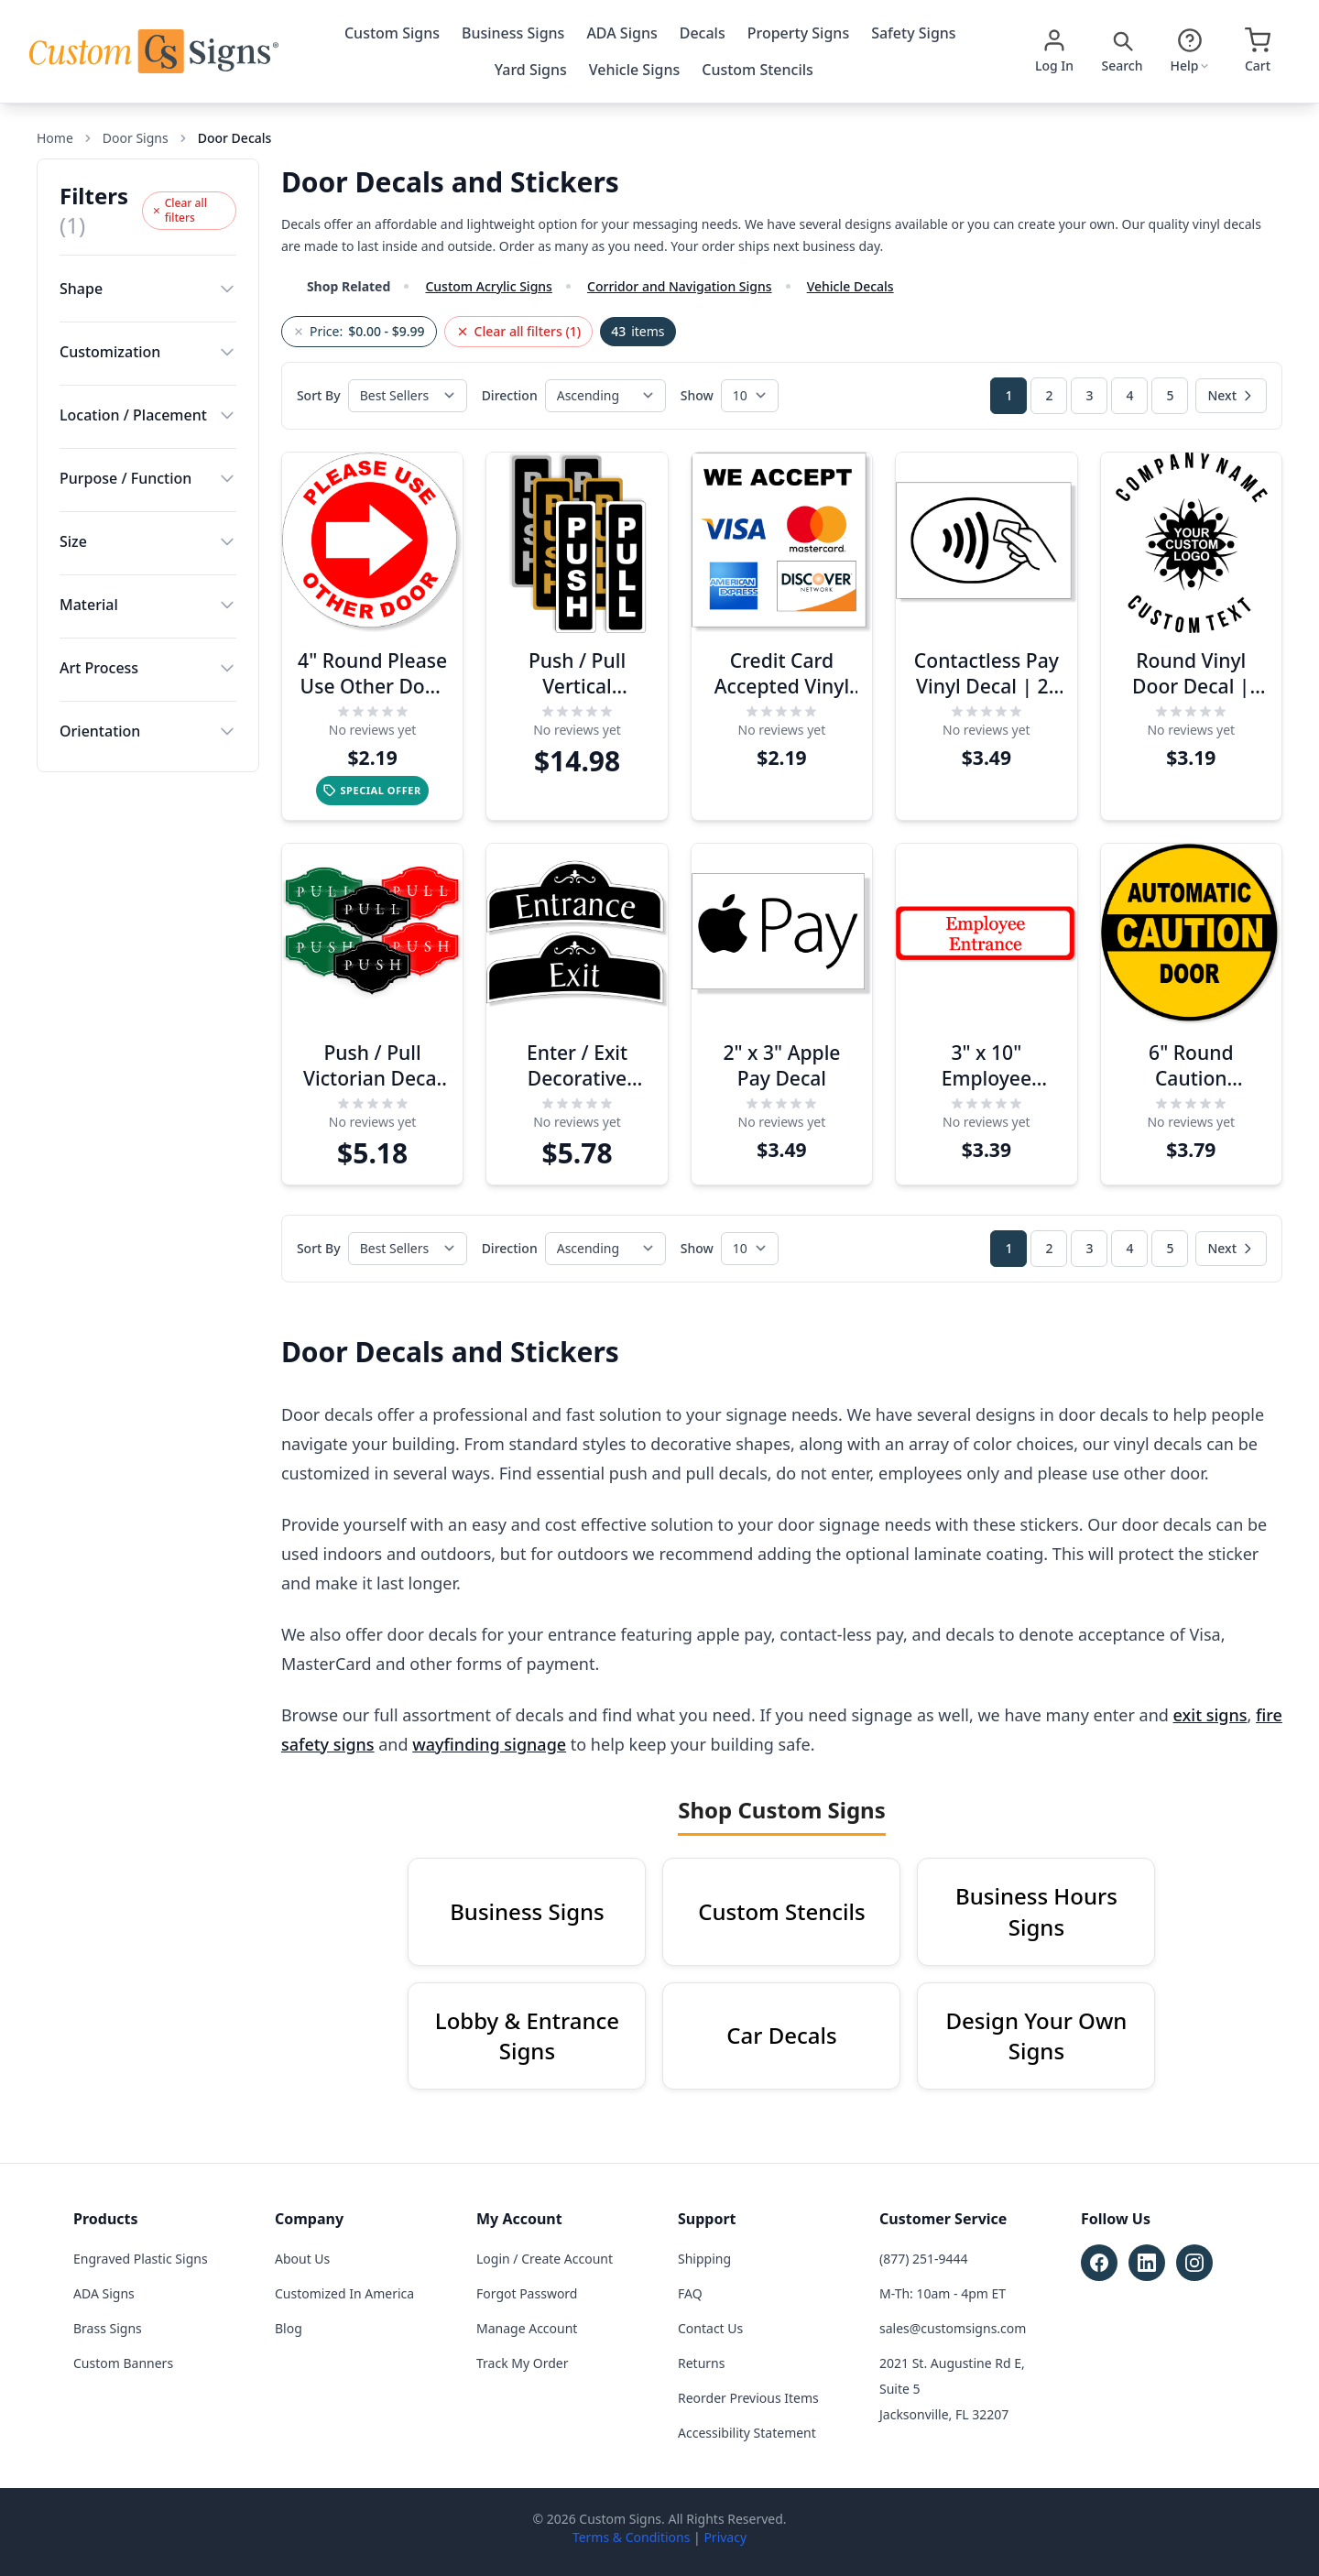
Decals (702, 33)
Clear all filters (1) (519, 331)
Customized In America (344, 2293)
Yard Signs (531, 70)
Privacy (725, 2537)
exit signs (1210, 1715)
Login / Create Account (544, 2258)
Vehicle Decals (850, 286)
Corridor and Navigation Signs (679, 286)
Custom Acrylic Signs (488, 286)
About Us (302, 2258)
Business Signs (513, 33)
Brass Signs (107, 2328)
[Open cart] (1258, 51)
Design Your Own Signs (1037, 2036)
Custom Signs (392, 33)
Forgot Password (526, 2293)
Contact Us (710, 2328)
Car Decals (781, 2035)
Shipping (704, 2258)
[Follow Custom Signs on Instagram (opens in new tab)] (1194, 2262)
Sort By (319, 395)
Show (697, 395)
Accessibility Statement (747, 2432)
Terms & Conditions (631, 2537)
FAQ (690, 2293)
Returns (701, 2363)
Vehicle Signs (634, 70)
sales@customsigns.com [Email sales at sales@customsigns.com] (952, 2328)
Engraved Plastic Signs (140, 2258)
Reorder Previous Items (748, 2398)
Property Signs (798, 33)
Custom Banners (123, 2363)
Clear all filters (179, 210)
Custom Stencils (757, 70)
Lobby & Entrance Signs (527, 2036)
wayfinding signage (489, 1744)
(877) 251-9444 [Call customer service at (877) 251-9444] (923, 2258)
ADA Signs (621, 33)
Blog (288, 2328)
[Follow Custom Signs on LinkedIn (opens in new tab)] (1146, 2262)
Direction (510, 395)
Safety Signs (913, 33)
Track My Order (522, 2363)
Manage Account (526, 2328)
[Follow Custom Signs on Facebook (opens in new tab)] (1099, 2262)
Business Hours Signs (1036, 1911)
